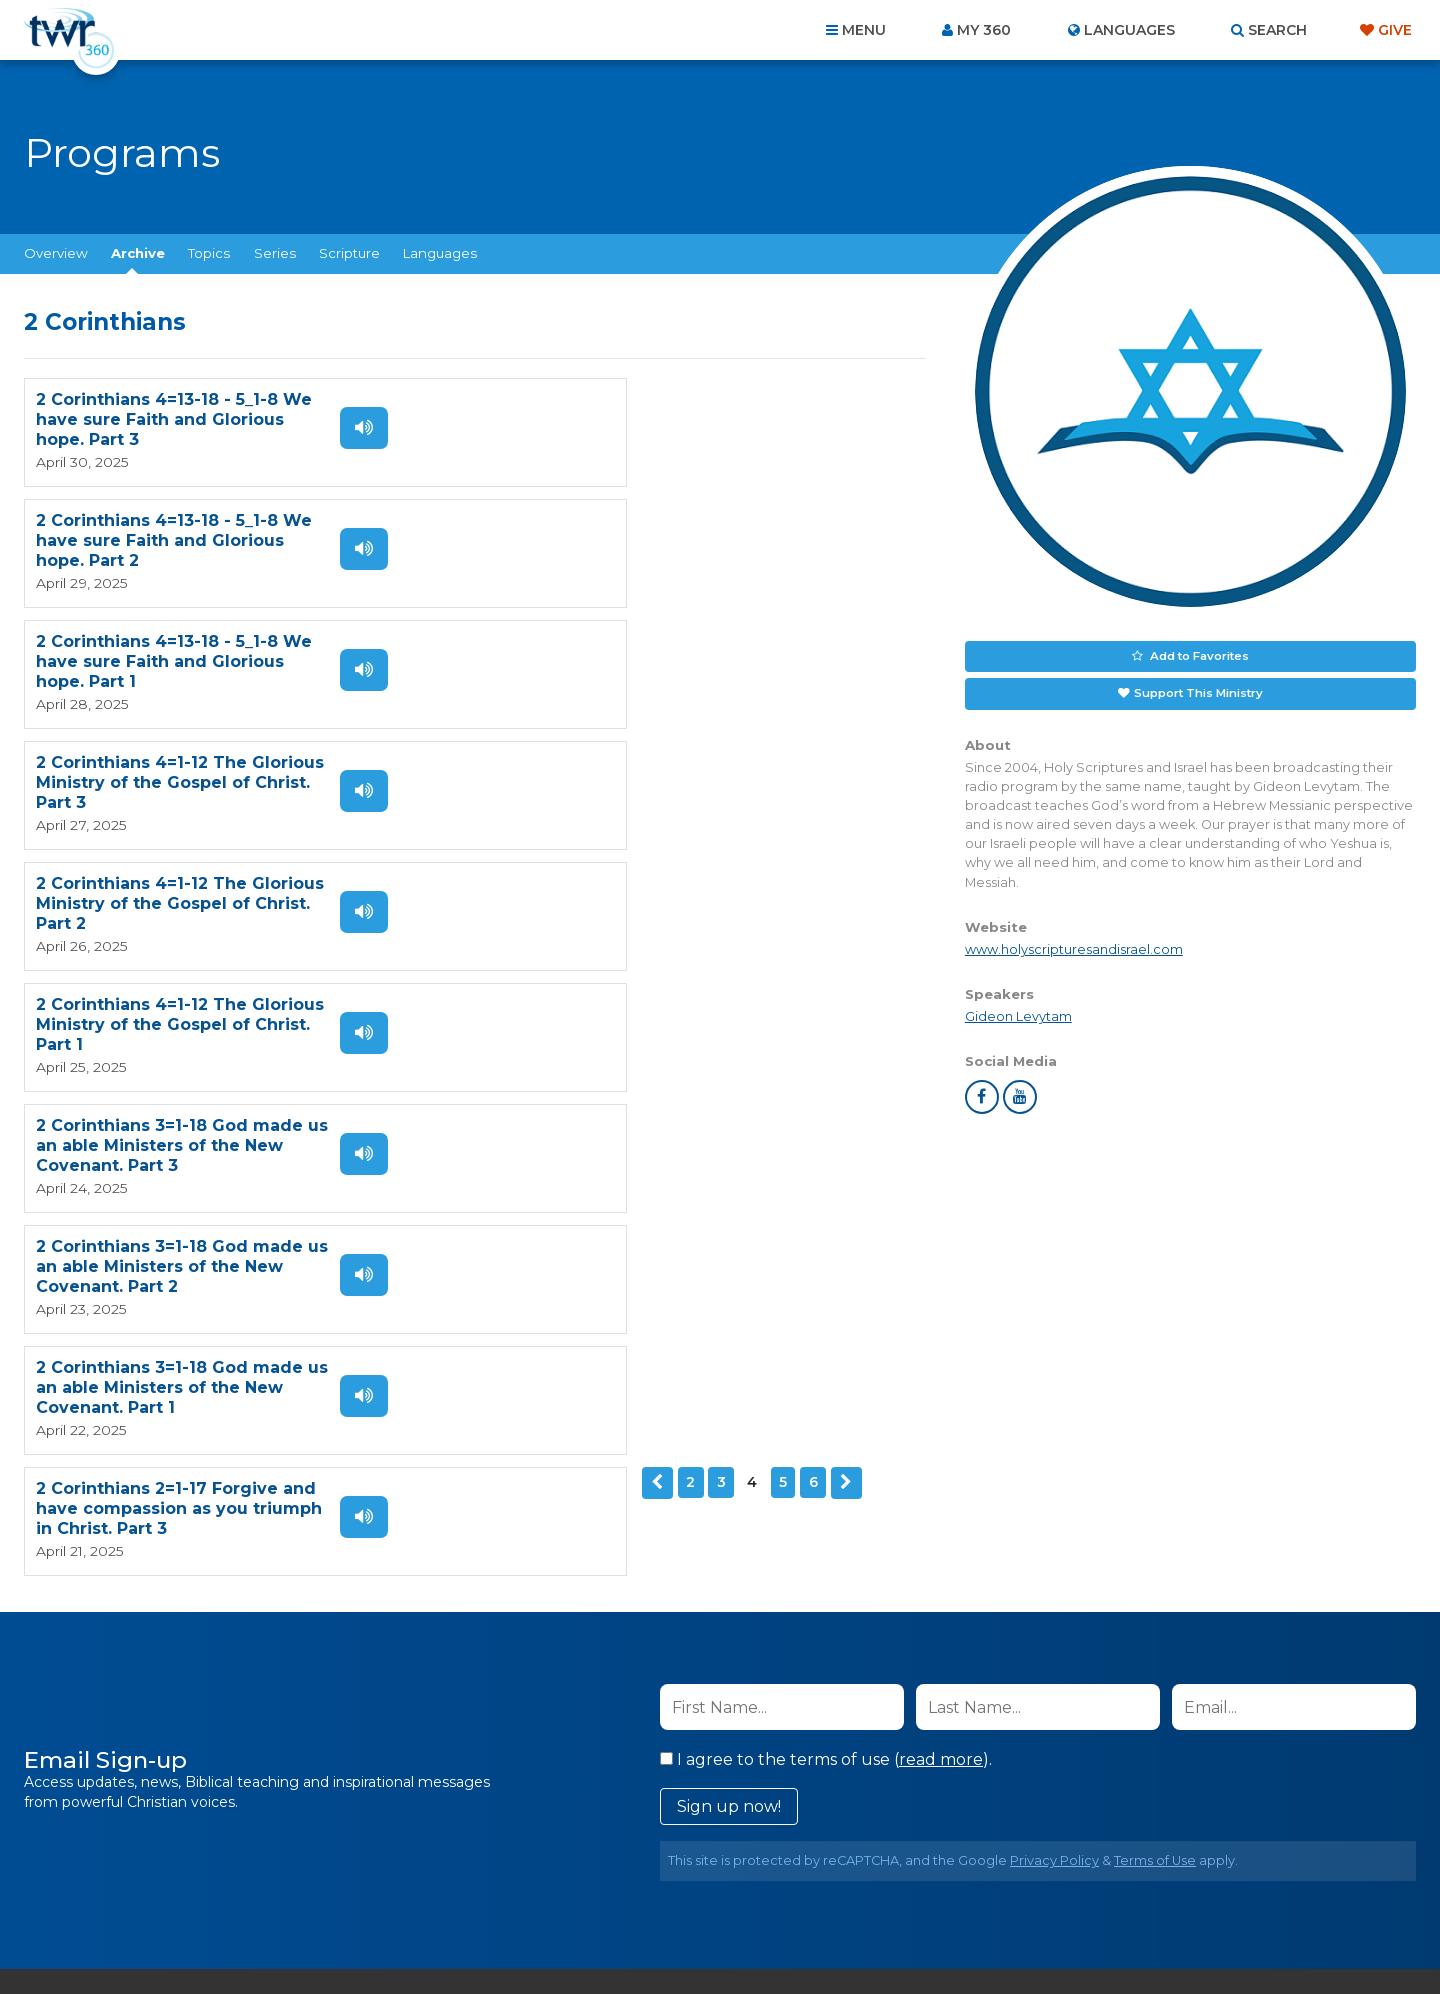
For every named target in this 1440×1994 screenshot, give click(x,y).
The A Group (865, 1933)
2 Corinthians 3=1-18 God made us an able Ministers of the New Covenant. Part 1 (172, 899)
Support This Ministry (1197, 691)
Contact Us (550, 1886)
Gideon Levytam (1018, 1013)
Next (229, 993)
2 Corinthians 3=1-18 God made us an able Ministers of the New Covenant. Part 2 (629, 779)
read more (941, 1326)
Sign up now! (729, 1373)
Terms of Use (1155, 1427)
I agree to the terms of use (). (826, 1326)
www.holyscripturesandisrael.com (1074, 946)
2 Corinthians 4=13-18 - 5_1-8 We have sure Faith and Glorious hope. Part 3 (174, 419)
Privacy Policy (1054, 1427)
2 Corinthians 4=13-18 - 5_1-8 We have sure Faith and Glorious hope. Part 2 (631, 419)
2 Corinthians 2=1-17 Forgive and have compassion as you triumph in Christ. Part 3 (636, 899)
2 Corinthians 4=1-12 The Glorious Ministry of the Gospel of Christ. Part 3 (637, 539)
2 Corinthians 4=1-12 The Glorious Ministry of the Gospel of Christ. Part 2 (180, 659)
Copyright (946, 1886)
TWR (731, 1933)
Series (275, 253)
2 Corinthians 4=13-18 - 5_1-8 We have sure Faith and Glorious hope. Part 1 (174, 539)
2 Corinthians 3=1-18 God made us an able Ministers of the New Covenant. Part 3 (172, 779)
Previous (41, 993)
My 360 (984, 30)
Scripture (349, 253)
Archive (138, 253)
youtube (1020, 1095)
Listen (352, 428)
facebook (982, 1095)
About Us (442, 1886)
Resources (1061, 1886)
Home (356, 1886)
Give (1395, 30)
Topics (209, 253)
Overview (56, 253)
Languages (440, 253)
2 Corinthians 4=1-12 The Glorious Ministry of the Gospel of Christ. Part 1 (637, 659)
